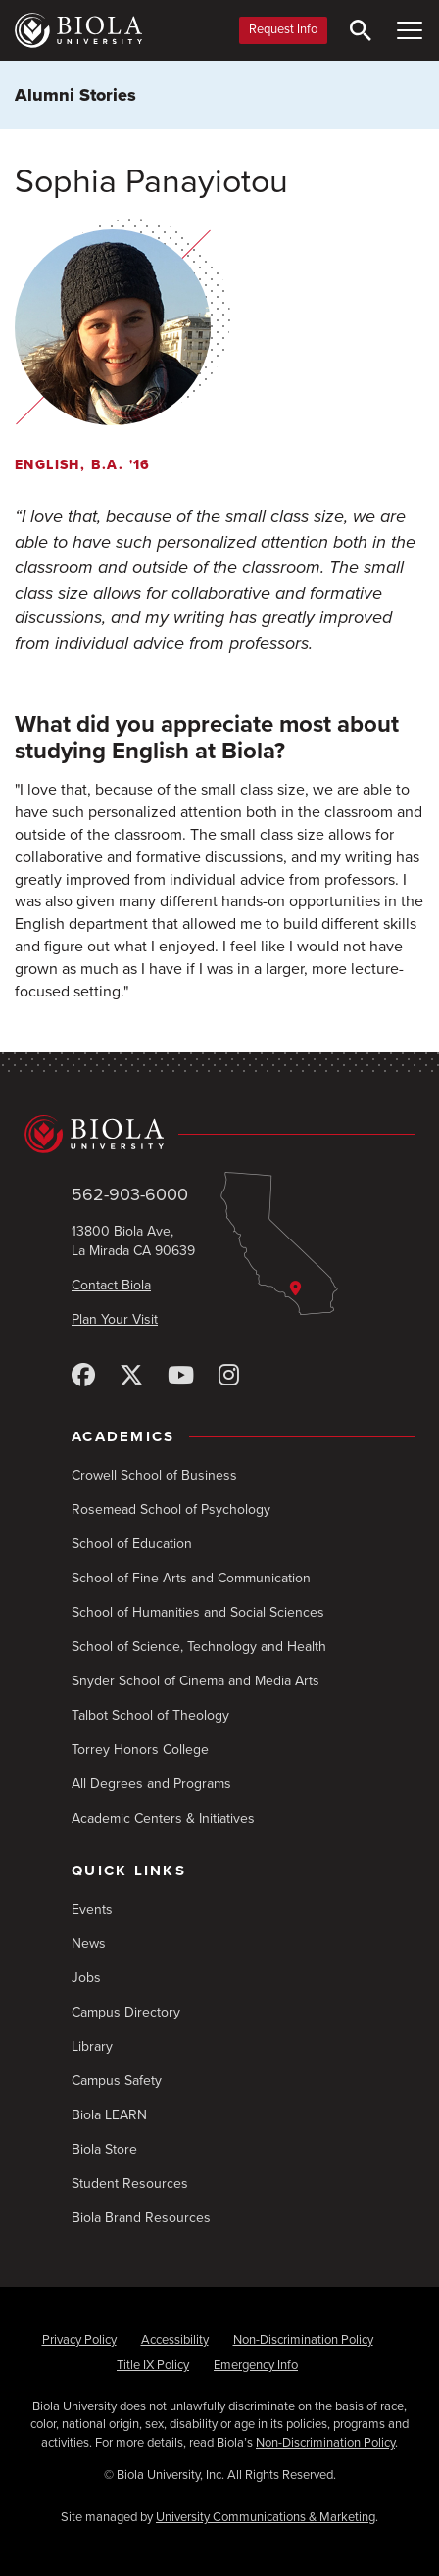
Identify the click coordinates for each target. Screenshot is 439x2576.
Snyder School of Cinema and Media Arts (195, 1681)
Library (92, 2046)
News (89, 1943)
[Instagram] (229, 1376)
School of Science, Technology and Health (199, 1646)
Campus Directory (126, 2012)
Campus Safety (117, 2080)
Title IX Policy (153, 2365)
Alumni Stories (75, 95)
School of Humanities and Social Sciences (198, 1612)
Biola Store (104, 2149)
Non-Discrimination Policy (303, 2340)
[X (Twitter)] (131, 1376)
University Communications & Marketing (265, 2517)
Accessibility (175, 2340)
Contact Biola (111, 1285)
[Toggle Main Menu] (409, 30)
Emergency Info (256, 2365)
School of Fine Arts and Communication (191, 1578)
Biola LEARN (109, 2115)
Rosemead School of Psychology (171, 1509)
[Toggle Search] (360, 30)
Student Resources (130, 2183)
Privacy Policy (79, 2340)
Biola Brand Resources (141, 2218)
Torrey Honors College (140, 1749)
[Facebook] (83, 1376)
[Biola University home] (78, 30)
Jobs (86, 1977)
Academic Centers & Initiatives (163, 1818)
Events (92, 1909)
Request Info (283, 29)
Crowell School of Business (154, 1475)
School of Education (132, 1543)
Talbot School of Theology (150, 1715)
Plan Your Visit (115, 1319)
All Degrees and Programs (151, 1783)
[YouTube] (181, 1376)
